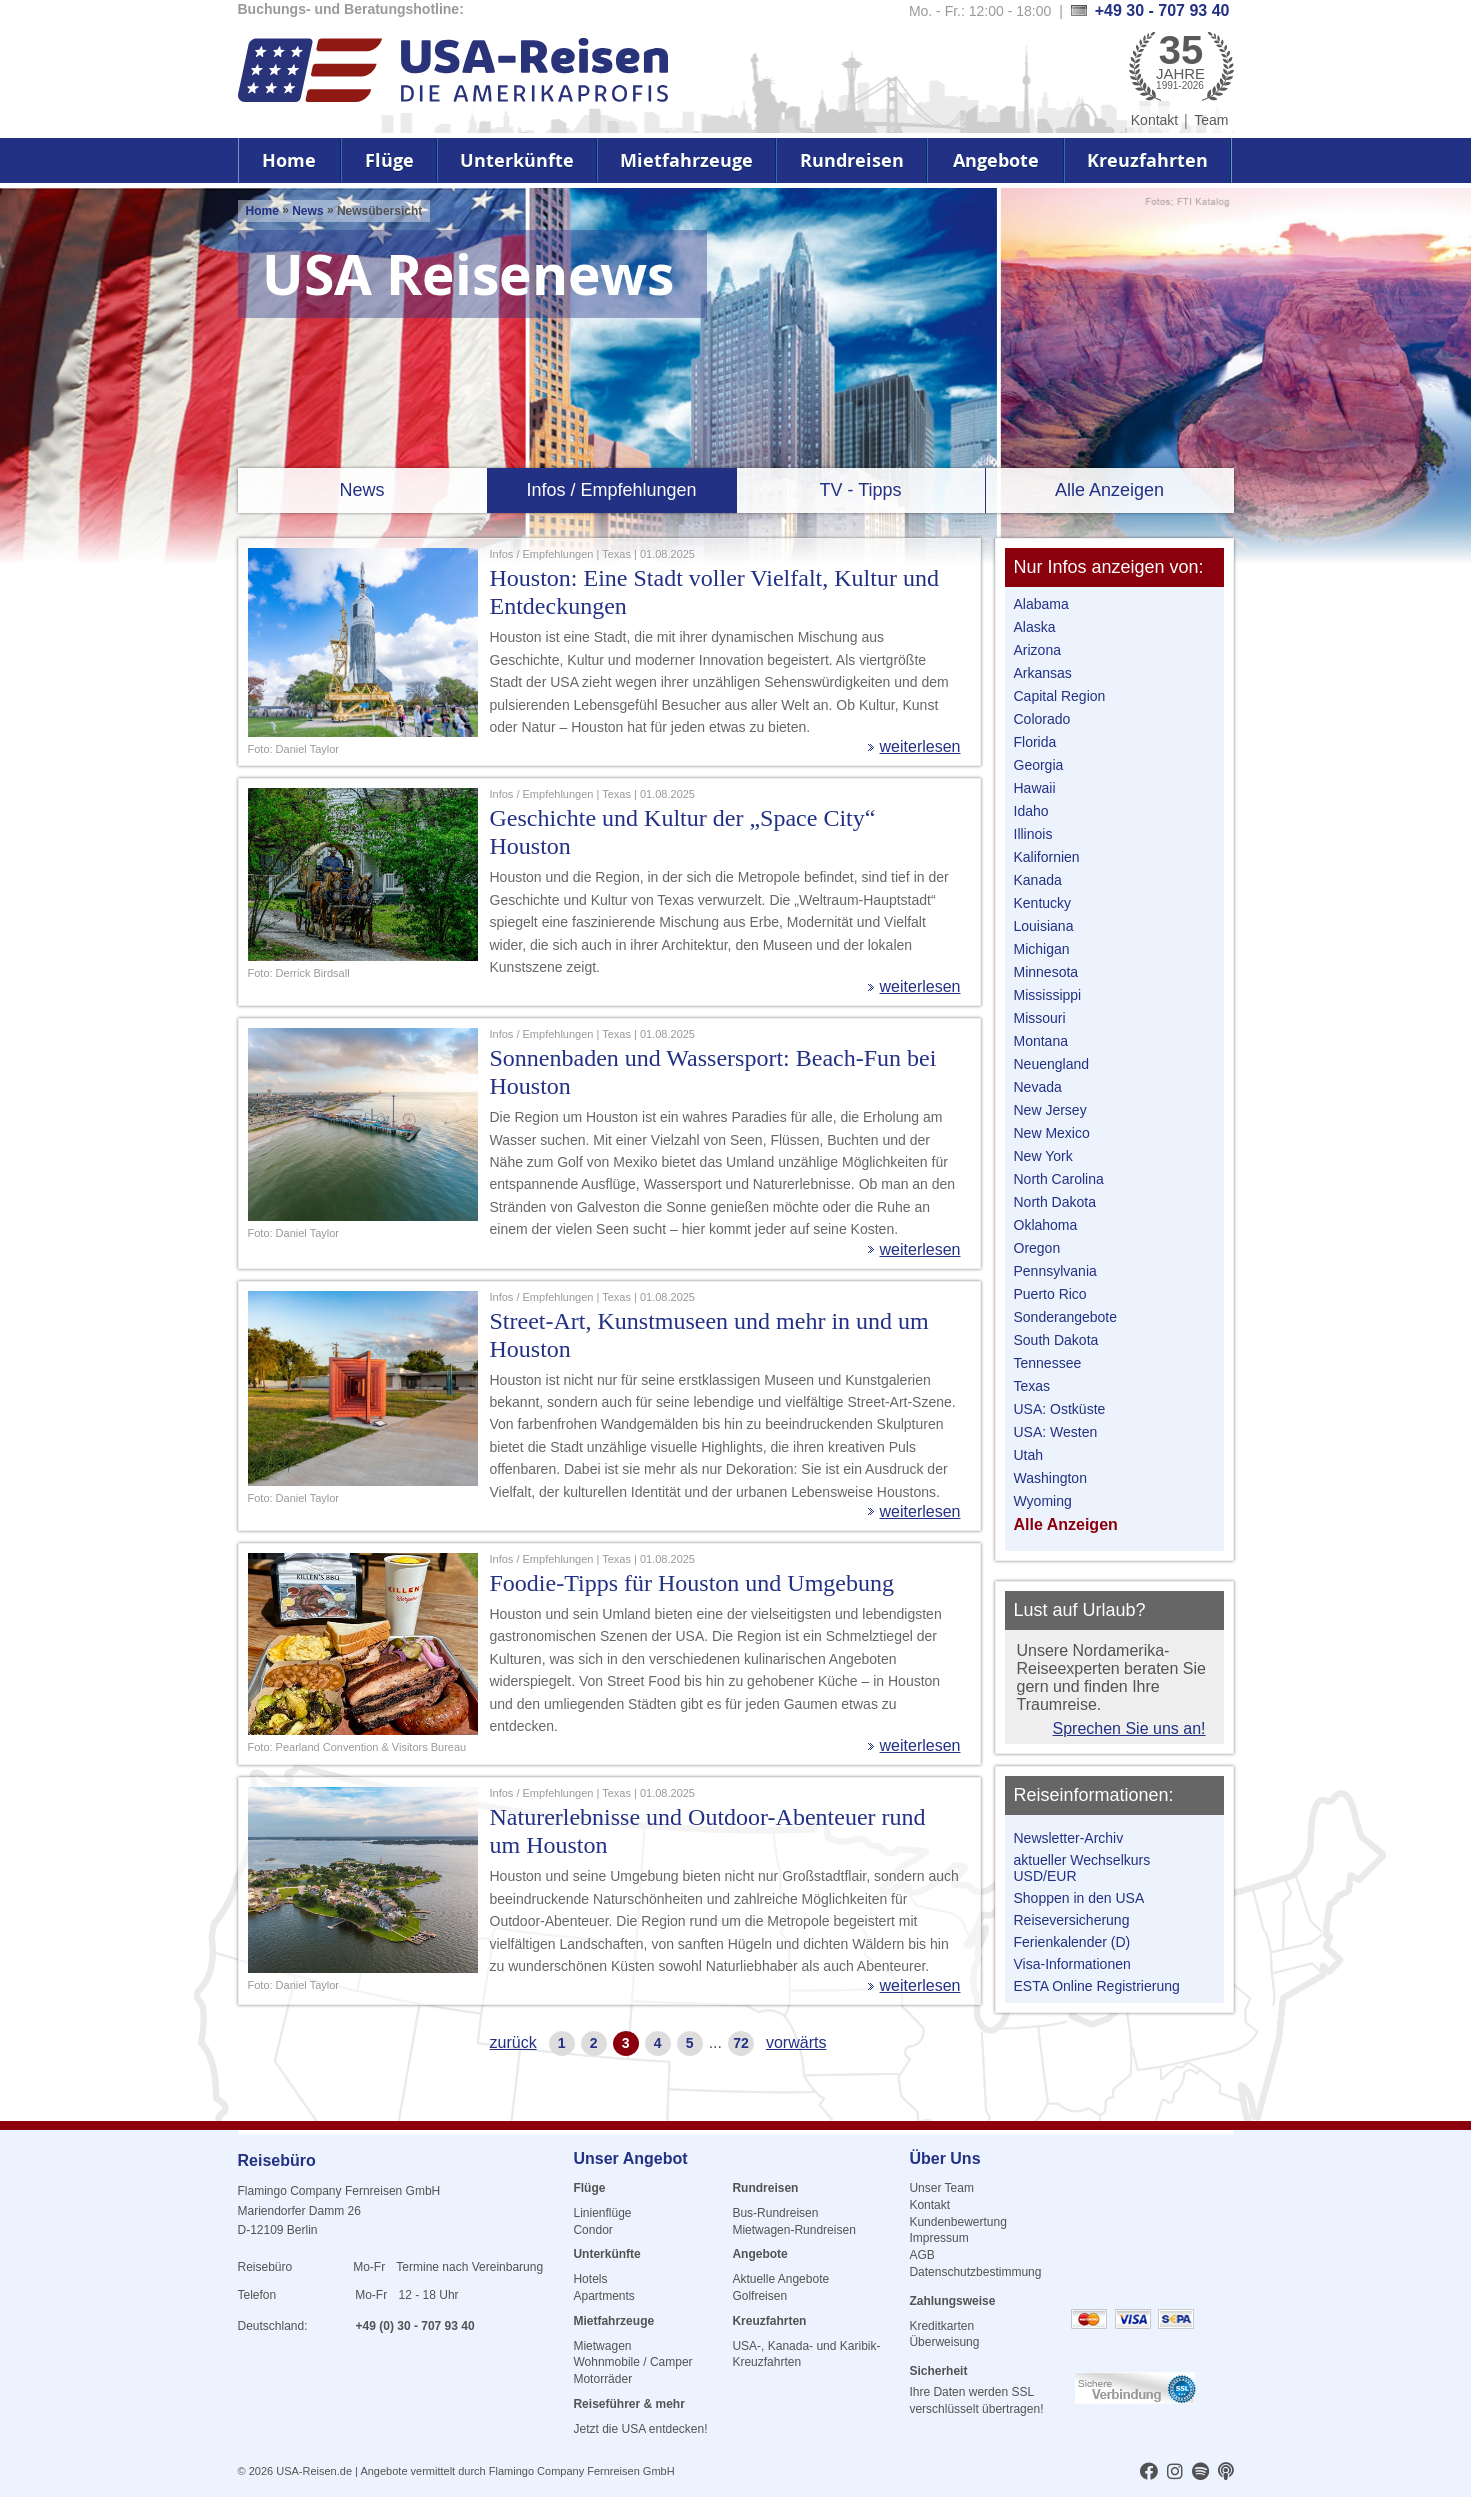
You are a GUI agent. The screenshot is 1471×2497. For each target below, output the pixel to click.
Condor (592, 2230)
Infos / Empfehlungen (611, 490)
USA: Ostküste (1060, 1409)
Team (1211, 120)
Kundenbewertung (957, 2222)
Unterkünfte (517, 160)
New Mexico (1052, 1133)
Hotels (590, 2279)
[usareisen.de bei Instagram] (1175, 2473)
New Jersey (1050, 1110)
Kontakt (1154, 120)
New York (1043, 1156)
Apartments (603, 2296)
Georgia (1039, 765)
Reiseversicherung (1072, 1920)
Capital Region (1060, 696)
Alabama (1041, 604)
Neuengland (1052, 1064)
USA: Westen (1056, 1432)
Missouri (1040, 1018)
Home (289, 160)
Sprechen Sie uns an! (1129, 1728)
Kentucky (1043, 903)
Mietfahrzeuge (686, 160)
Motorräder (602, 2379)
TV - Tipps (860, 490)
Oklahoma (1046, 1225)
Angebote (996, 160)
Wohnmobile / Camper (632, 2362)
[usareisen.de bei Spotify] (1200, 2473)
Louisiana (1044, 926)
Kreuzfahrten (1147, 160)
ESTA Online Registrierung (1097, 1986)
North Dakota (1055, 1202)
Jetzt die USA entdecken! (640, 2429)
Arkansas (1043, 673)
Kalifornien (1047, 857)
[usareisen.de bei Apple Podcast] (1226, 2473)
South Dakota (1056, 1340)
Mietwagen (602, 2346)
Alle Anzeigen (1109, 490)
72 (741, 2043)
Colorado (1042, 719)
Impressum (938, 2238)
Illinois (1033, 834)
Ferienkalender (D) (1072, 1942)
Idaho (1031, 811)
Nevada (1038, 1087)
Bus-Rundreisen (775, 2213)
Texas (1032, 1386)
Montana (1041, 1041)
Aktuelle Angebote (780, 2279)
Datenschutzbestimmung (975, 2272)
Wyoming (1043, 1501)
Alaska (1035, 627)
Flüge (389, 160)
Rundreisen (852, 160)
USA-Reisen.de (314, 2471)
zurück (513, 2042)
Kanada (1038, 880)
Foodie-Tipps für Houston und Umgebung (692, 1583)
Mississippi (1048, 995)
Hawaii (1035, 788)
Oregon (1037, 1248)
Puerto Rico (1050, 1294)
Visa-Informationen (1072, 1964)
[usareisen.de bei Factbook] (1149, 2473)
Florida (1035, 742)
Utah (1029, 1455)
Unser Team (941, 2188)
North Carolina (1059, 1179)
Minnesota (1046, 972)
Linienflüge (602, 2213)
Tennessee (1048, 1363)
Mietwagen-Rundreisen (793, 2230)
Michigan (1042, 949)
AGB (921, 2255)
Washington (1050, 1478)
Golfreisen (759, 2296)
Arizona (1037, 650)
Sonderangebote (1066, 1317)
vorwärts (796, 2042)
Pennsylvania (1055, 1271)
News (307, 211)
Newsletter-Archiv (1069, 1838)
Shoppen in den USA (1079, 1898)
